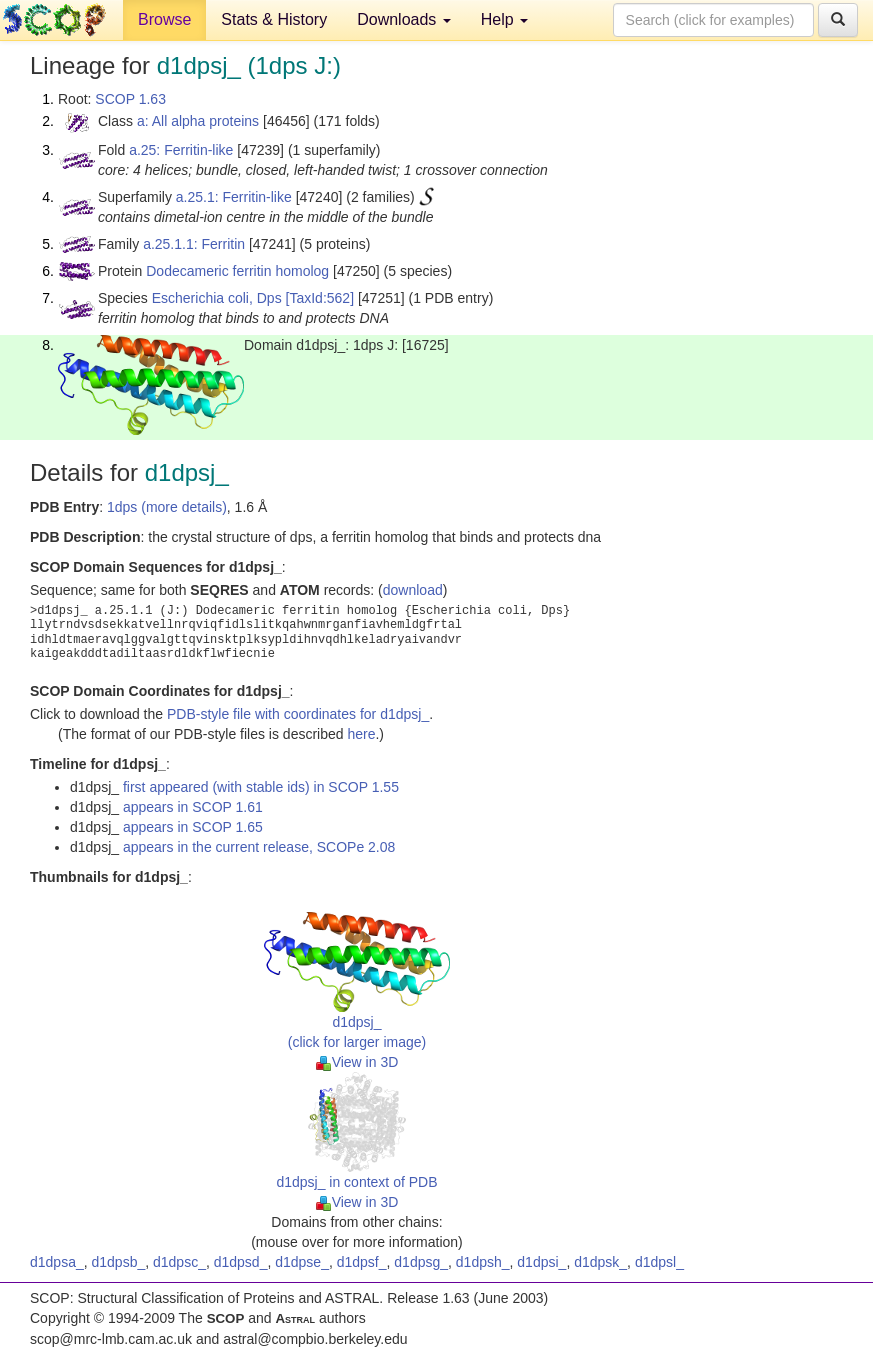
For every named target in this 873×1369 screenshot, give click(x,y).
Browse (164, 19)
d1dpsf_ (362, 1262)
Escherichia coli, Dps (217, 298)
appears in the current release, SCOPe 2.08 (259, 847)
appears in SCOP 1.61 (193, 807)
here (361, 734)
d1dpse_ (302, 1262)
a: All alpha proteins (198, 121)
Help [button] (504, 19)
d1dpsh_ (483, 1262)
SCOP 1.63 (130, 99)
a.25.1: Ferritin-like (234, 197)
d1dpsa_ (57, 1262)
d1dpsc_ (179, 1262)
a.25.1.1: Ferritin (194, 244)
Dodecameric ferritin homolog (237, 271)
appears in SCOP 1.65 (193, 827)
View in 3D (357, 1062)
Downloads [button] (404, 19)
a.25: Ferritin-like (181, 150)
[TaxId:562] (320, 298)
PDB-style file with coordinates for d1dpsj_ (298, 714)
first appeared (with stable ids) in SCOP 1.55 (261, 787)
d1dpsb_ (119, 1262)
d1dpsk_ (600, 1262)
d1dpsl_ (659, 1262)
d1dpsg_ (421, 1262)
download (413, 590)
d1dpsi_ (541, 1262)
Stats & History (274, 19)
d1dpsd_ (241, 1262)
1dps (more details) (167, 507)
